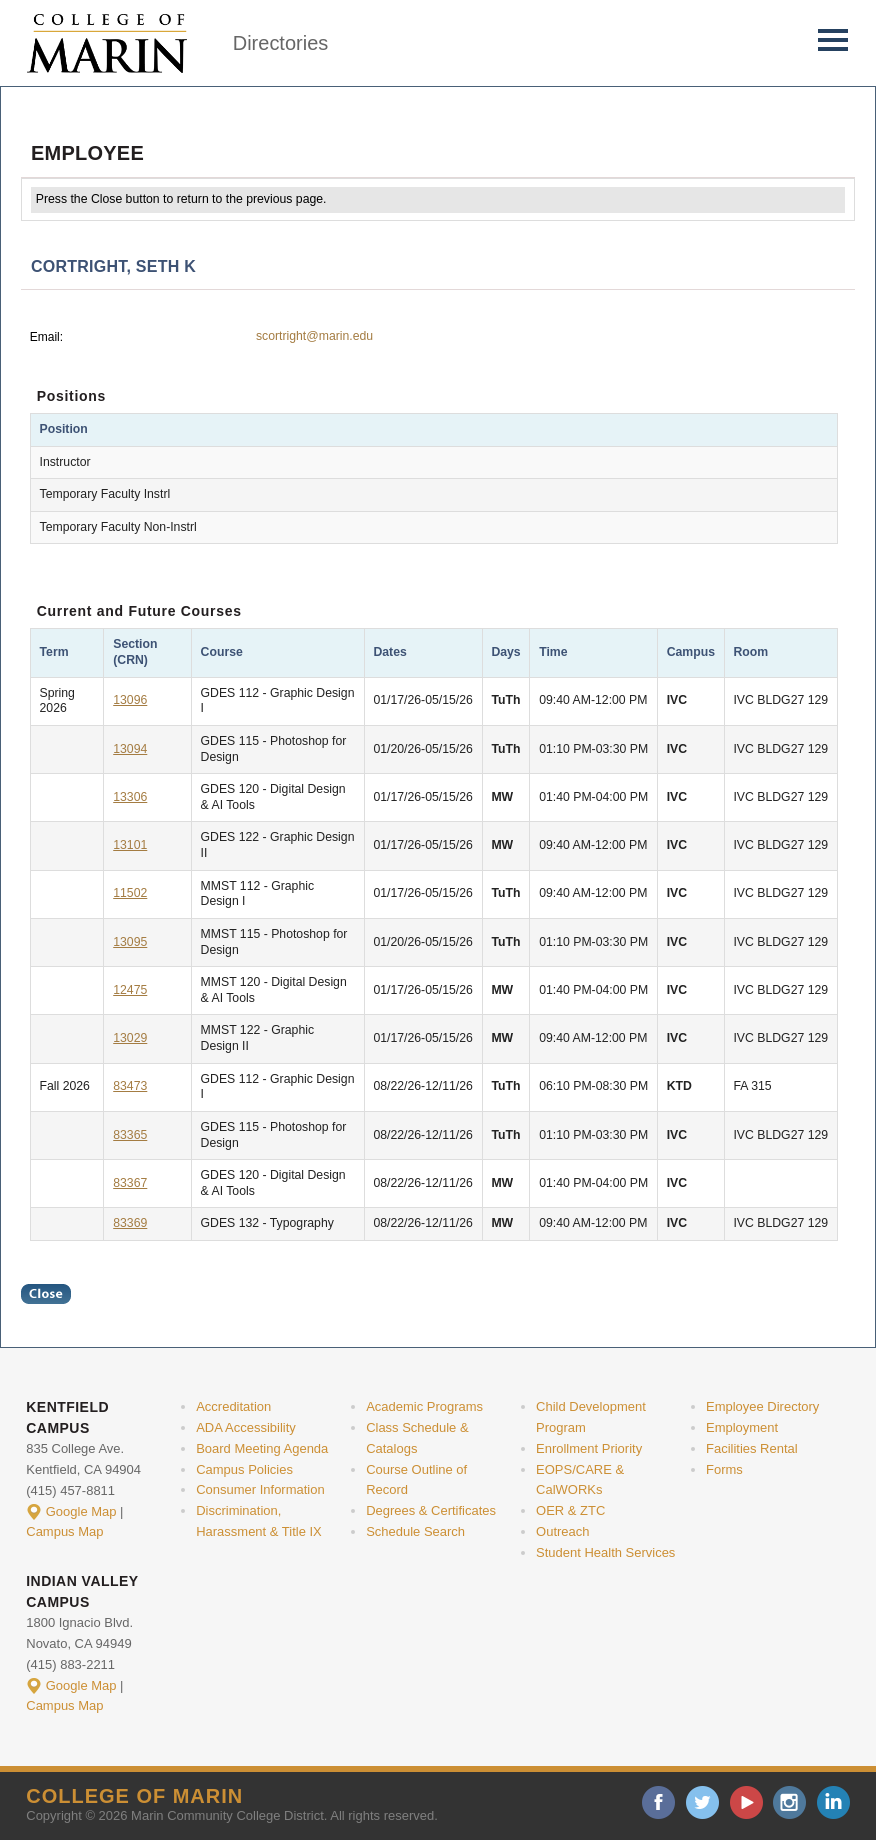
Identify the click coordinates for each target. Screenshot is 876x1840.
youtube (746, 1802)
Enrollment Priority (589, 1448)
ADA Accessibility (246, 1427)
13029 (130, 1038)
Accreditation (233, 1406)
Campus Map (64, 1531)
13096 (130, 700)
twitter (702, 1802)
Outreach (562, 1531)
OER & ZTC (570, 1510)
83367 (130, 1183)
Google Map (81, 1511)
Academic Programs (424, 1406)
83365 (130, 1135)
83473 (130, 1086)
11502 (130, 893)
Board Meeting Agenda (262, 1448)
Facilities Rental (752, 1448)
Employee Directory (762, 1406)
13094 (130, 749)
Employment (742, 1427)
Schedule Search (415, 1531)
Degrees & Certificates (431, 1510)
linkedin (833, 1802)
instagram (789, 1802)
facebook (658, 1802)
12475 (130, 990)
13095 (130, 942)
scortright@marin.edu (314, 336)
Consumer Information (260, 1489)
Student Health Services (605, 1552)
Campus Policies (244, 1469)
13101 (130, 845)
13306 (130, 797)
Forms (724, 1469)
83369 (130, 1223)
